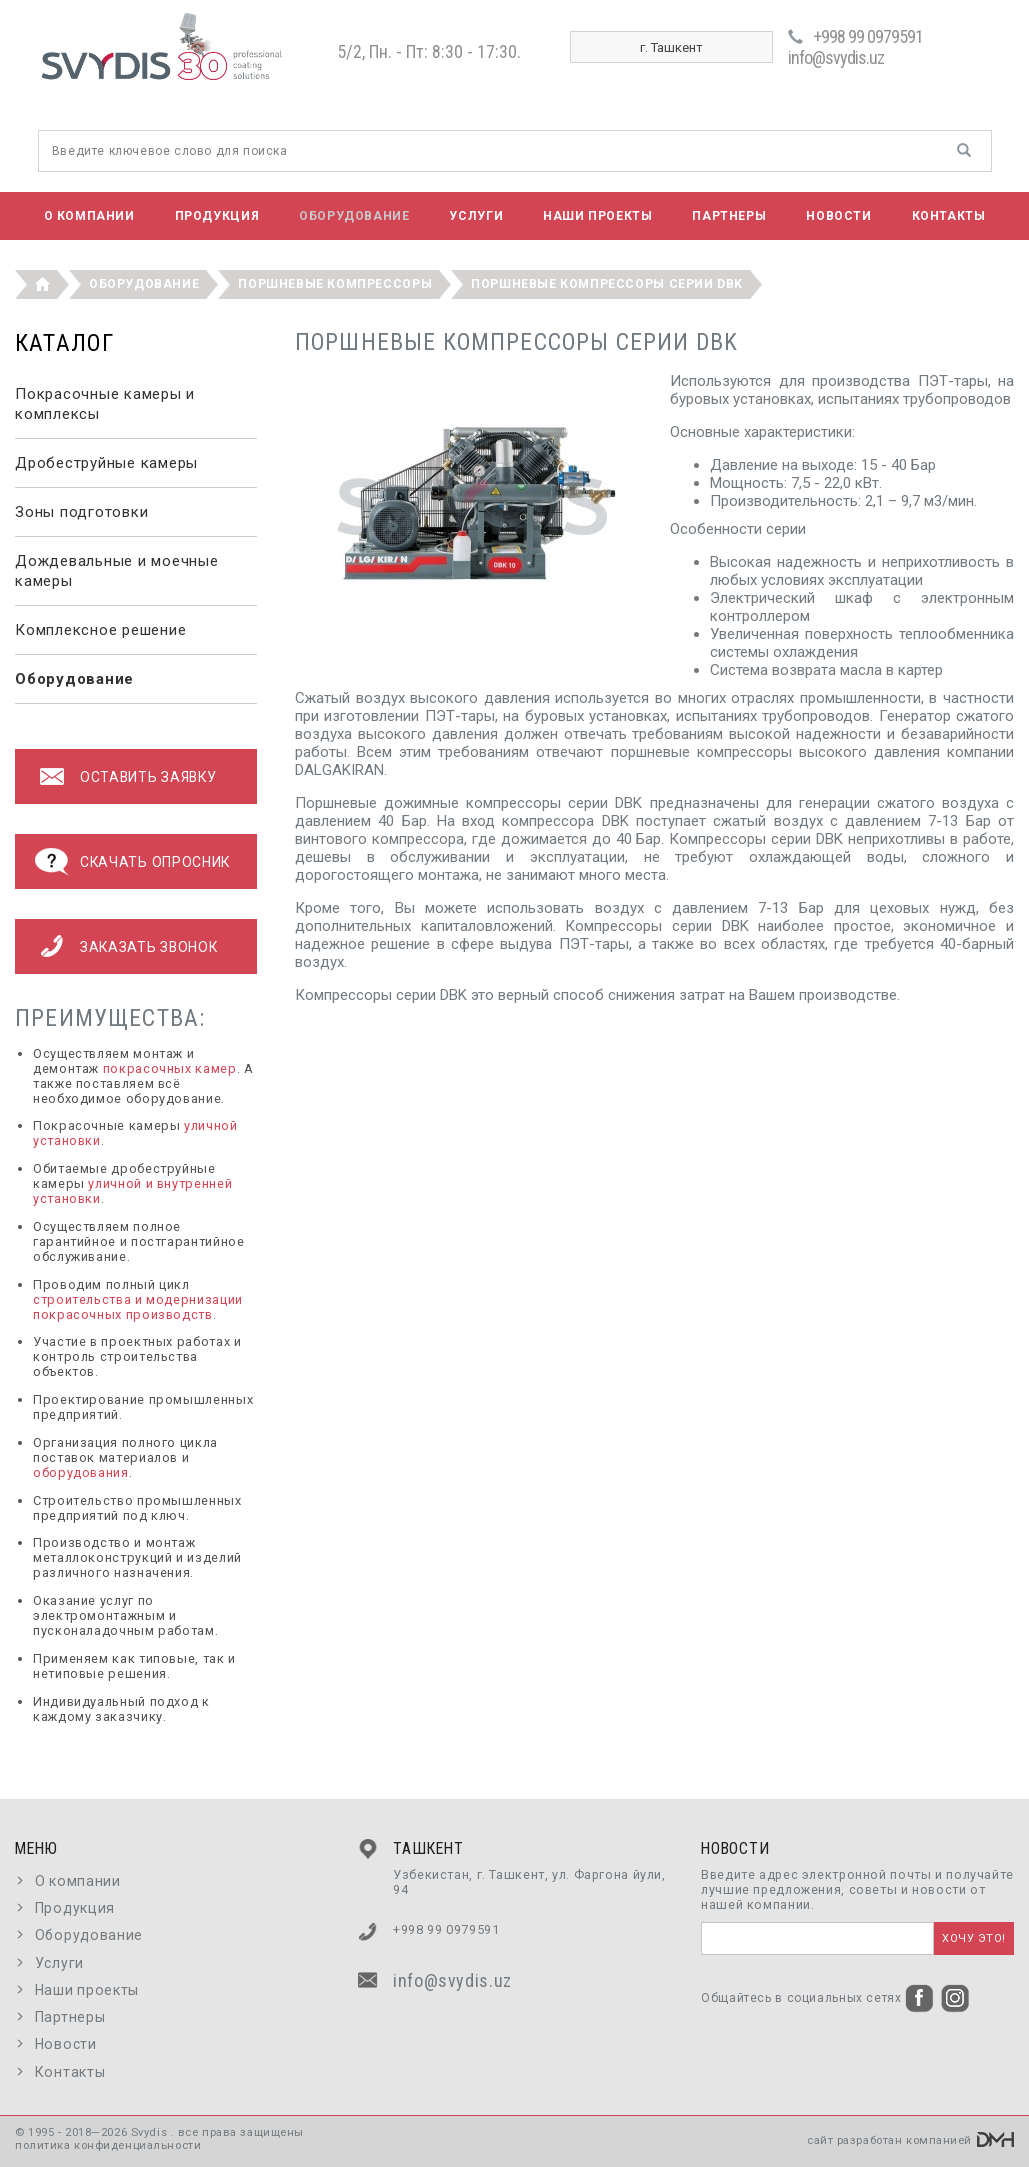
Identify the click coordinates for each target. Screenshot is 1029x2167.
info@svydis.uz (836, 57)
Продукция (217, 216)
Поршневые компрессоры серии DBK (607, 284)
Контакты (949, 216)
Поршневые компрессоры (335, 284)
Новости (838, 216)
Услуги (476, 216)
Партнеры (729, 216)
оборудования (81, 1472)
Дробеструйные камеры (106, 463)
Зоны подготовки (81, 512)
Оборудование (354, 216)
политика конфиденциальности (108, 2145)
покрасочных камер (170, 1068)
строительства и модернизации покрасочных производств (138, 1307)
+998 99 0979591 (868, 36)
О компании (89, 216)
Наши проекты (597, 216)
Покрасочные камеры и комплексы (105, 404)
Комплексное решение (100, 630)
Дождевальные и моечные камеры (117, 571)
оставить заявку (148, 777)
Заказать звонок (148, 947)
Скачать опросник (155, 862)
